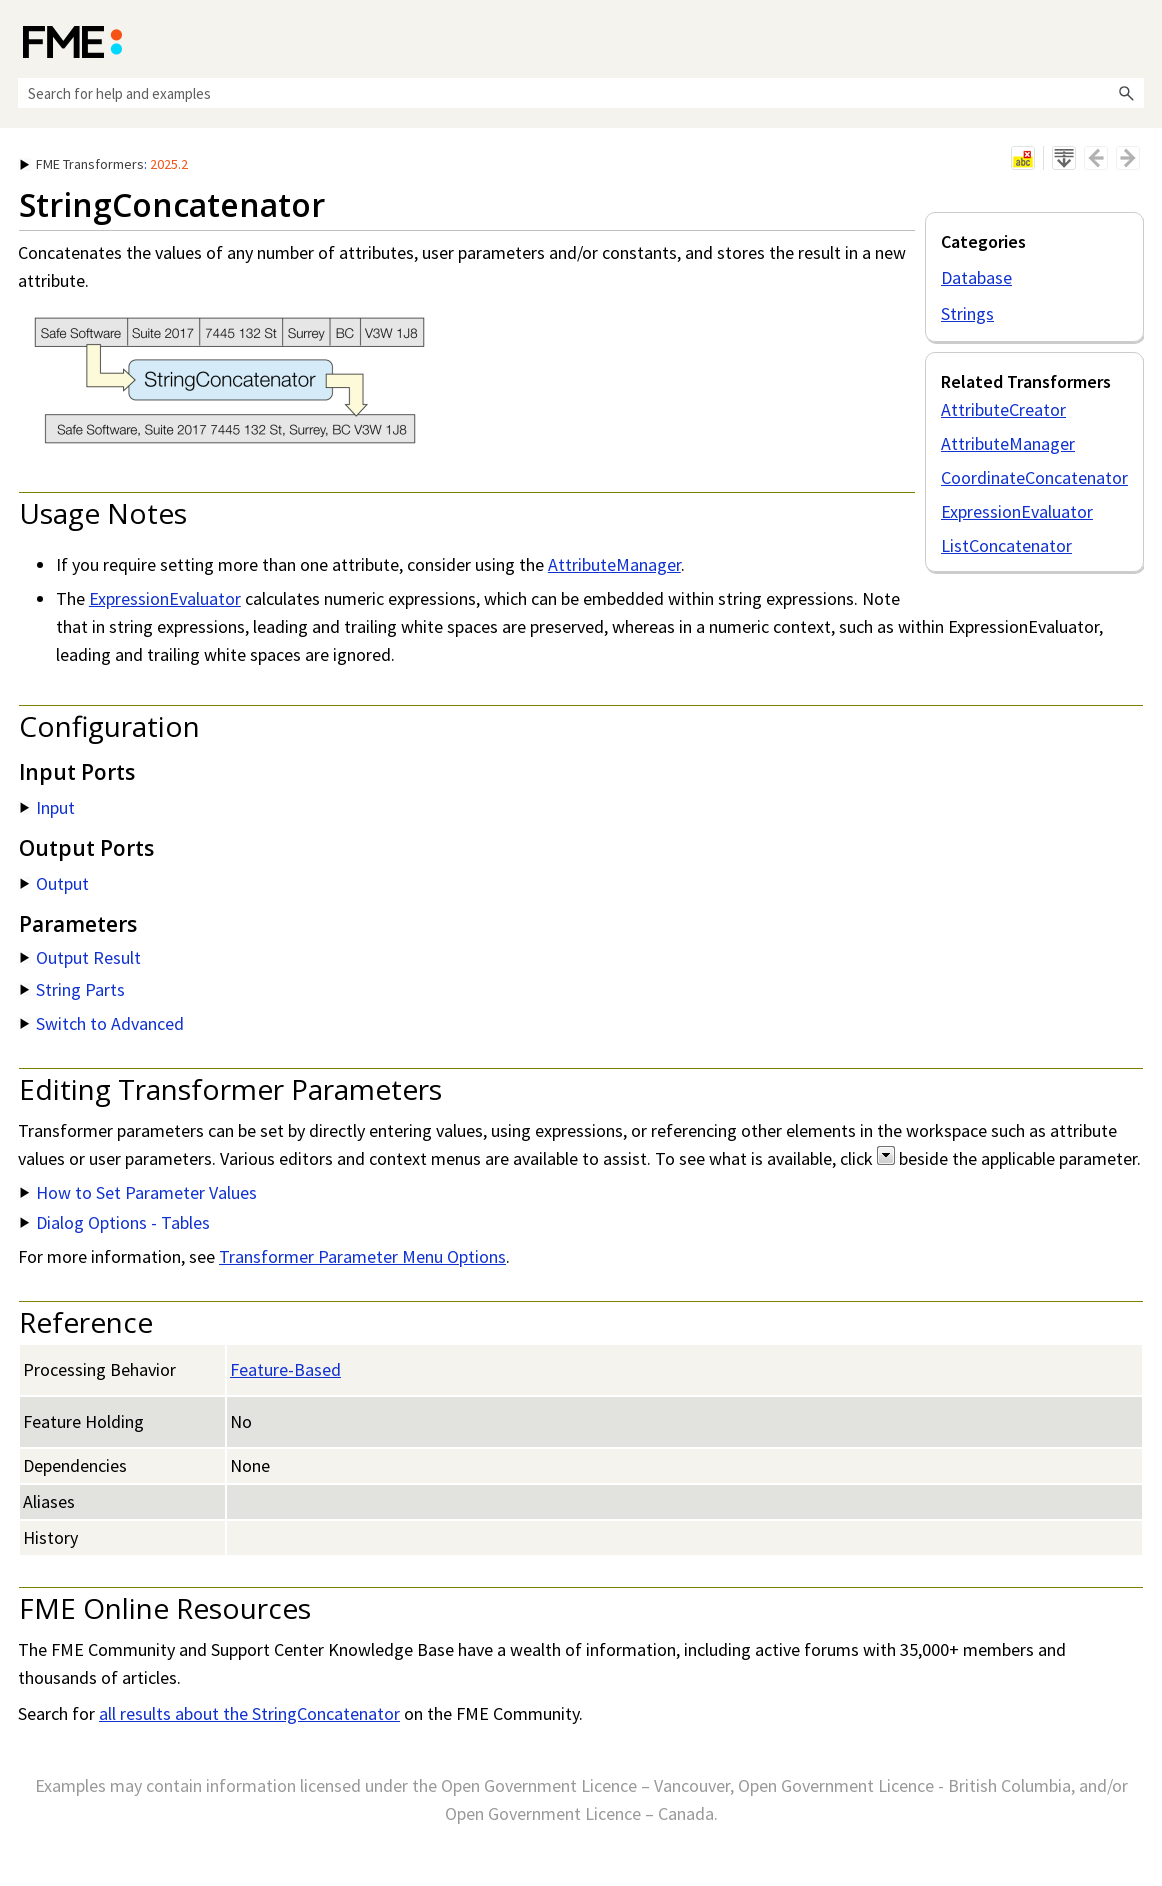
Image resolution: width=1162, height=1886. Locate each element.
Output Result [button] (80, 957)
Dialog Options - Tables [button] (115, 1222)
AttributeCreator (1003, 409)
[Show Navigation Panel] (1133, 40)
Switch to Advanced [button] (102, 1023)
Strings (967, 313)
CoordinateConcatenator (1034, 477)
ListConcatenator (1006, 545)
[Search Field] (581, 93)
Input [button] (47, 807)
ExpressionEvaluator (1017, 511)
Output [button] (54, 883)
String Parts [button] (72, 989)
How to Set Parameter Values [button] (138, 1192)
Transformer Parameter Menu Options (362, 1256)
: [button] (104, 164)
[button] (1126, 93)
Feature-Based (285, 1369)
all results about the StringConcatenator (249, 1713)
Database (976, 277)
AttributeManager (1008, 443)
